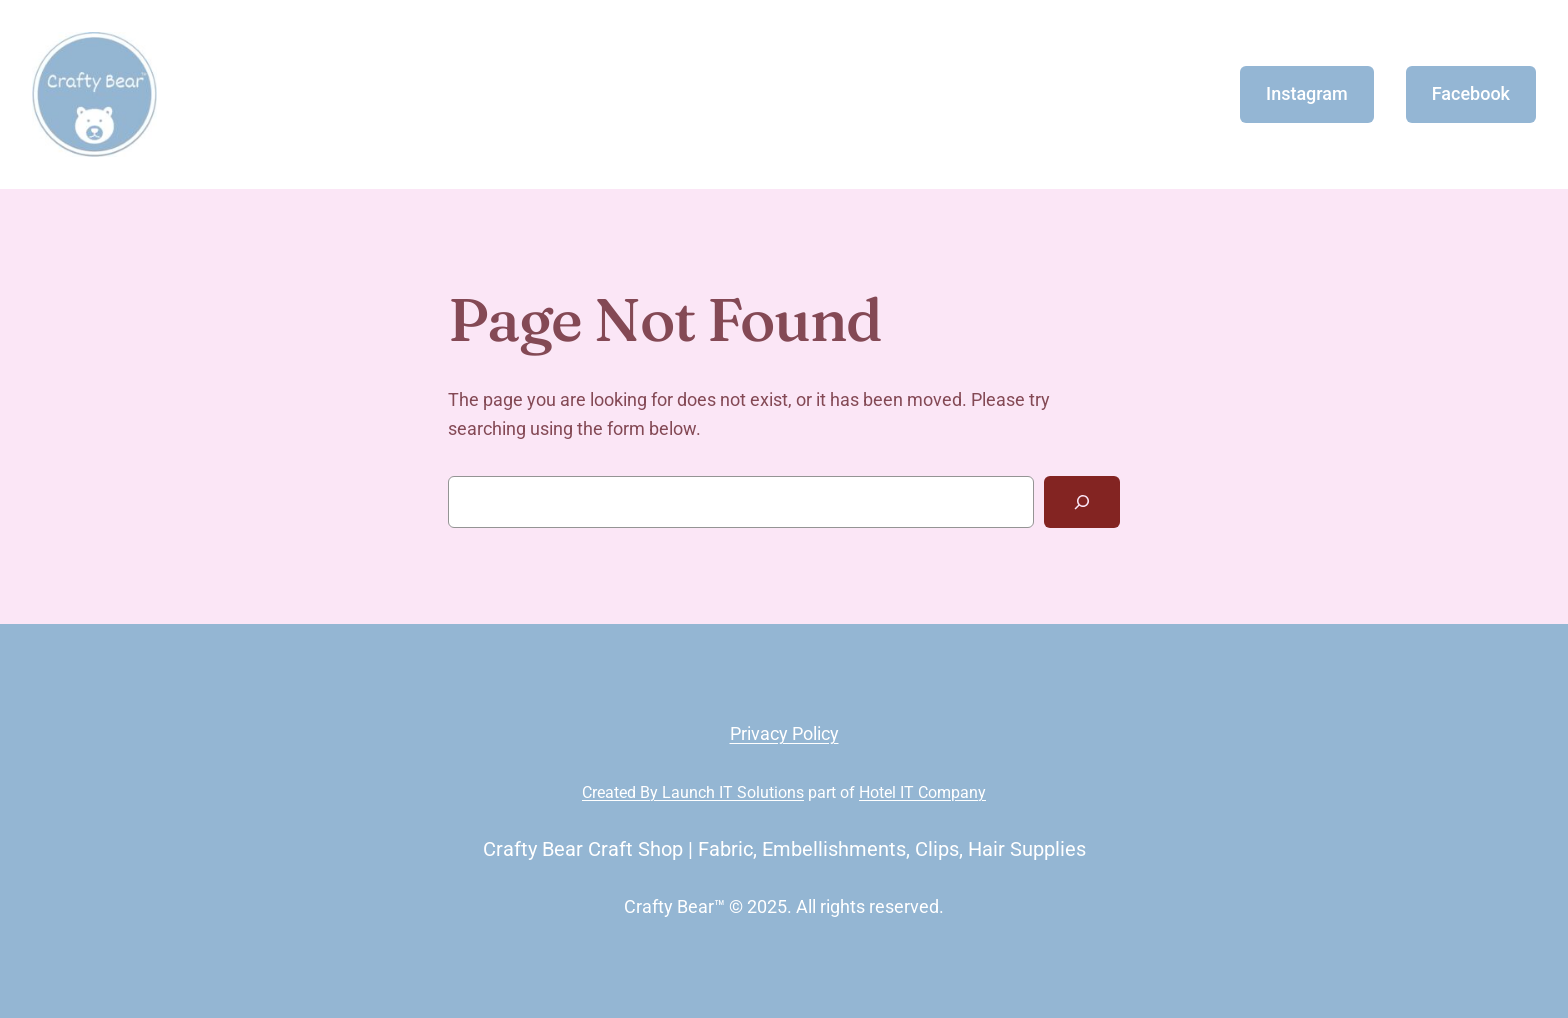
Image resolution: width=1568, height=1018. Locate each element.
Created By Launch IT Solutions (693, 792)
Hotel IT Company (922, 792)
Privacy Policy (784, 733)
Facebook (1471, 93)
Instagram (1307, 93)
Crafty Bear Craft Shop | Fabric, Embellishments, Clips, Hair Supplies (784, 849)
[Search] (1082, 502)
